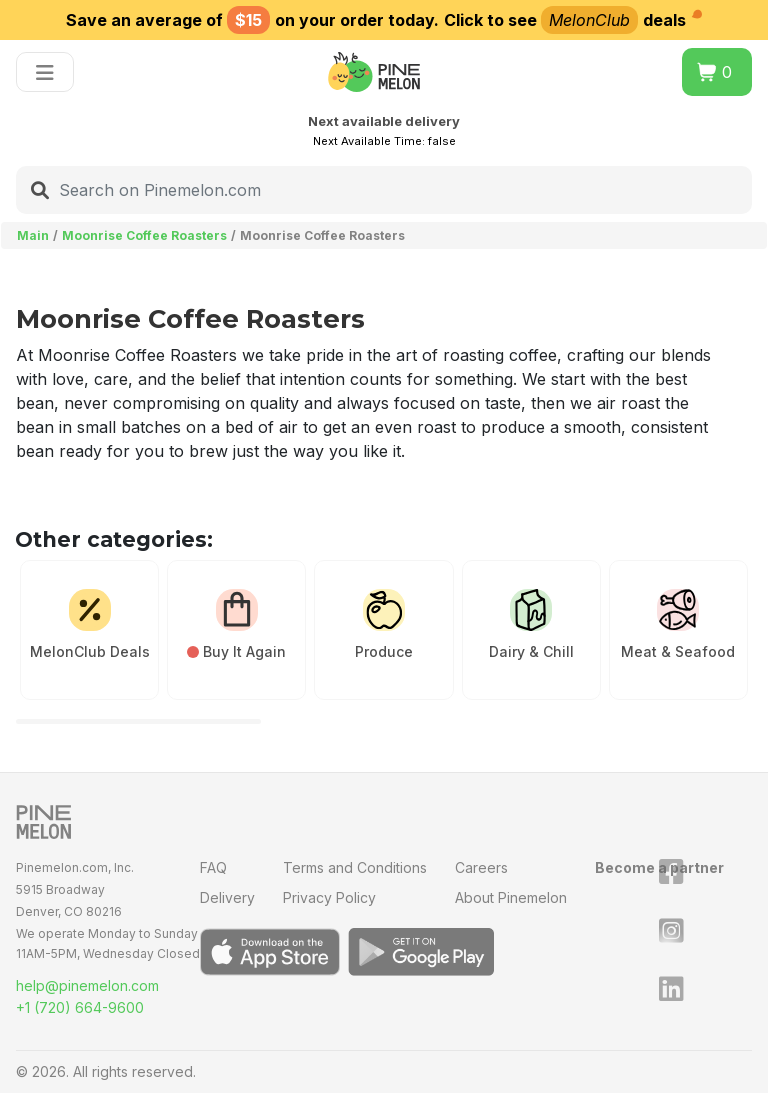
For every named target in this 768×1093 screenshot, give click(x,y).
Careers (481, 867)
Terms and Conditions (355, 867)
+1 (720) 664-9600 (80, 1007)
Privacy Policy (329, 897)
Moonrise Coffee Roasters (144, 235)
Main (33, 235)
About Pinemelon (511, 897)
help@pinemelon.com (87, 985)
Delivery (227, 897)
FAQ (213, 867)
